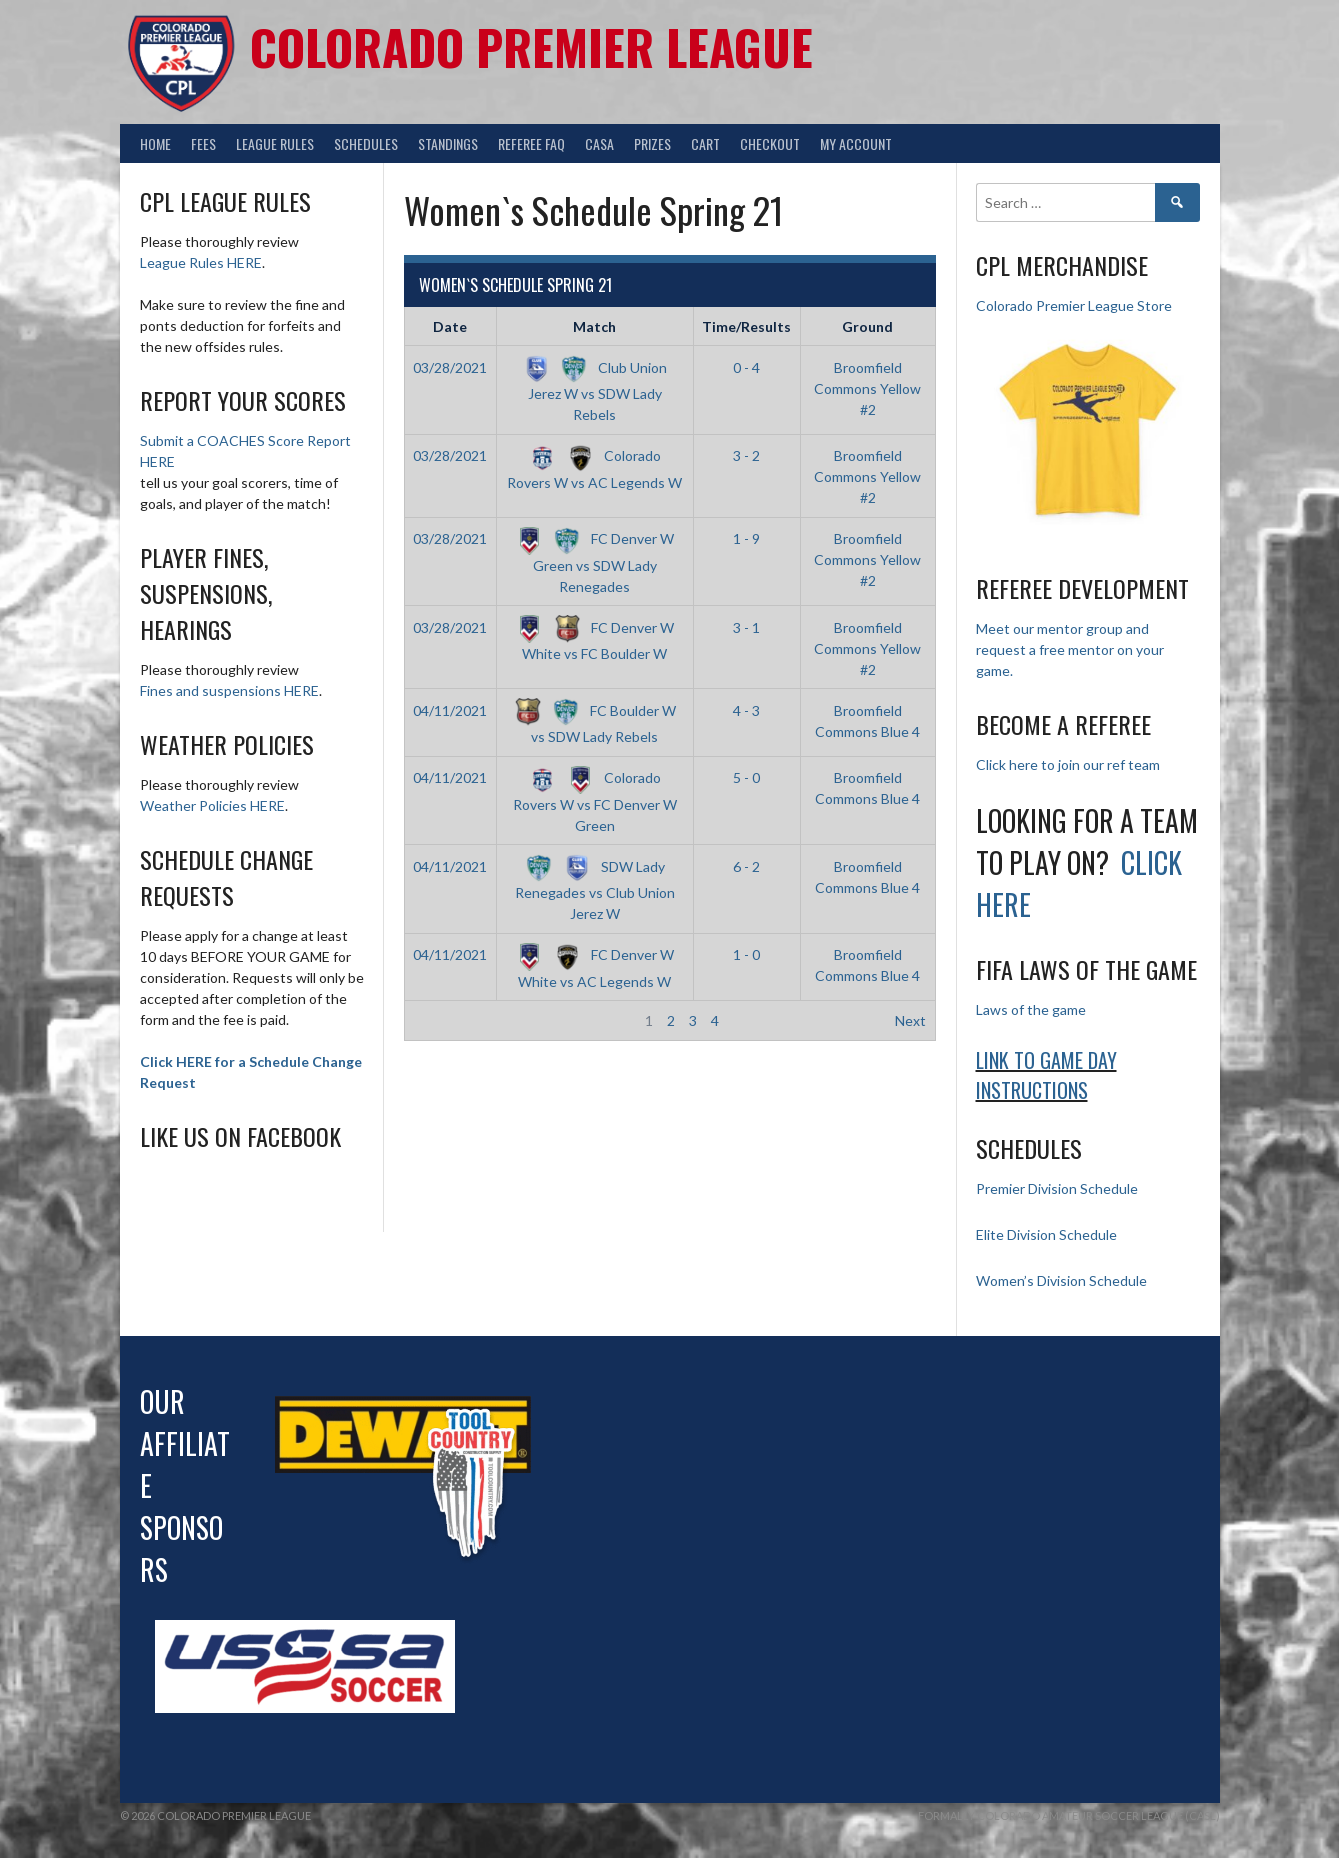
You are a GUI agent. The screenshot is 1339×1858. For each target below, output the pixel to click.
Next (910, 1020)
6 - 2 (746, 866)
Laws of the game (1031, 1009)
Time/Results (746, 326)
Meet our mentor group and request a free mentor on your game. (1070, 649)
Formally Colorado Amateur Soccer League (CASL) (1069, 1815)
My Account (856, 143)
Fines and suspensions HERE (229, 690)
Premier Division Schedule (1057, 1188)
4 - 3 (746, 710)
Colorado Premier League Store (1074, 305)
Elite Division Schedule (1046, 1234)
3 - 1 (746, 627)
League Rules (275, 143)
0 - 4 (746, 367)
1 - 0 (746, 954)
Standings (448, 143)
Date (450, 326)
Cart (705, 143)
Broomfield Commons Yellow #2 (867, 388)
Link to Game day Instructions (1046, 1075)
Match (594, 326)
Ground (867, 326)
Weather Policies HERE (212, 805)
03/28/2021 (450, 367)
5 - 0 (746, 777)
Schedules (366, 143)
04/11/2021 (450, 710)
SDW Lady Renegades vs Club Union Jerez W (595, 890)
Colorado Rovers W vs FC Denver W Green (595, 801)
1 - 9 (746, 538)
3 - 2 (746, 455)
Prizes (652, 143)
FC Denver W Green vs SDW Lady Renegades (594, 562)
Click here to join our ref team (1068, 764)
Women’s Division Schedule (1061, 1280)
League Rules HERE (201, 262)
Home (155, 143)
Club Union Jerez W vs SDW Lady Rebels (594, 391)
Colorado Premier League (531, 46)
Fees (203, 143)
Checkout (770, 143)
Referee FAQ (531, 143)
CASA (599, 143)
